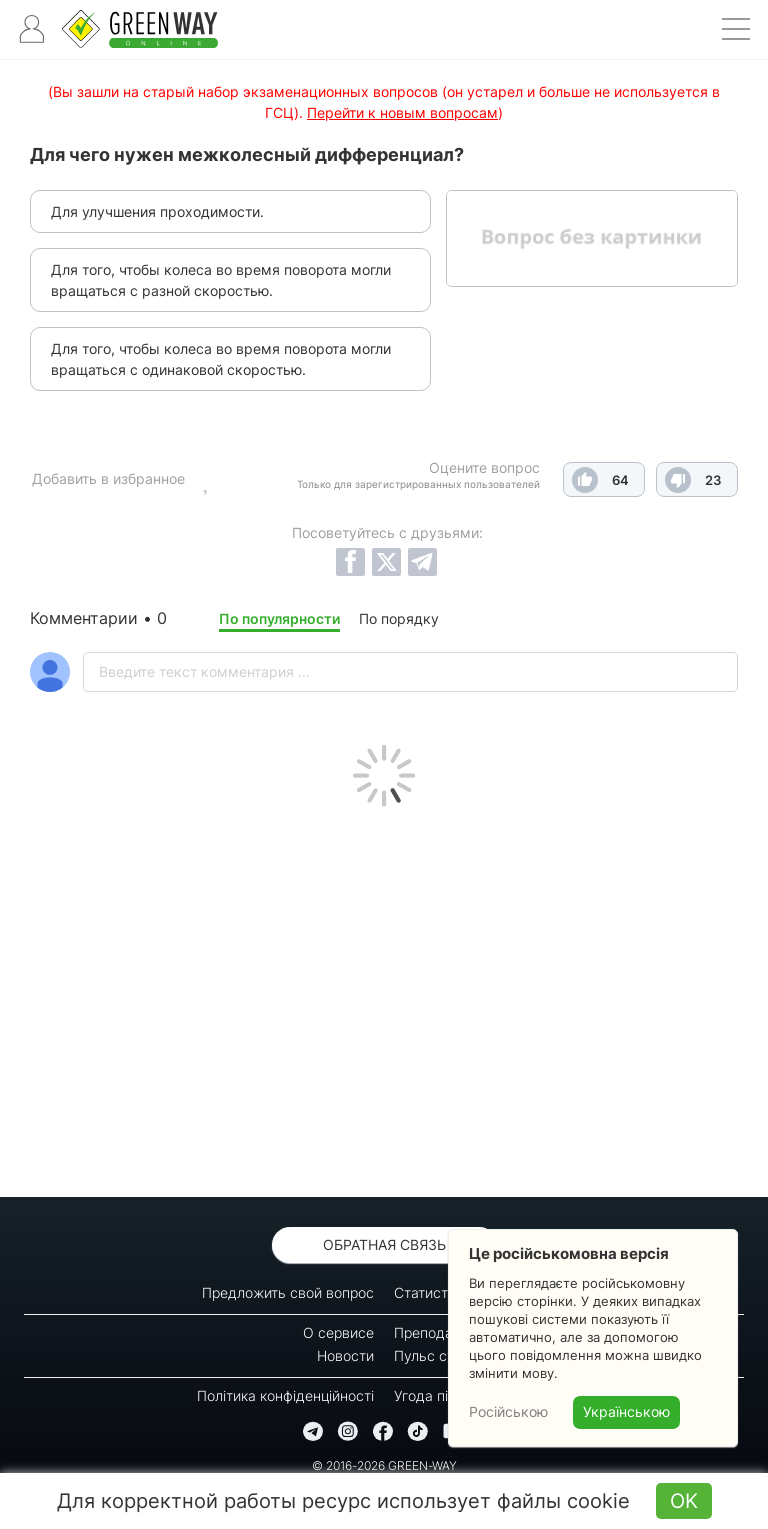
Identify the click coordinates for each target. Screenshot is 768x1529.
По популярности (279, 618)
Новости (345, 1355)
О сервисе (338, 1332)
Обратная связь (384, 1244)
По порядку (399, 618)
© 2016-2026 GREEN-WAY (384, 1465)
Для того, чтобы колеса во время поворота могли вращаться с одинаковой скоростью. (221, 359)
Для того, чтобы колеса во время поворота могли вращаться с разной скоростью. (221, 280)
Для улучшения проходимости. (157, 211)
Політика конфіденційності (285, 1395)
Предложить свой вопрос (288, 1292)
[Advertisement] (384, 997)
